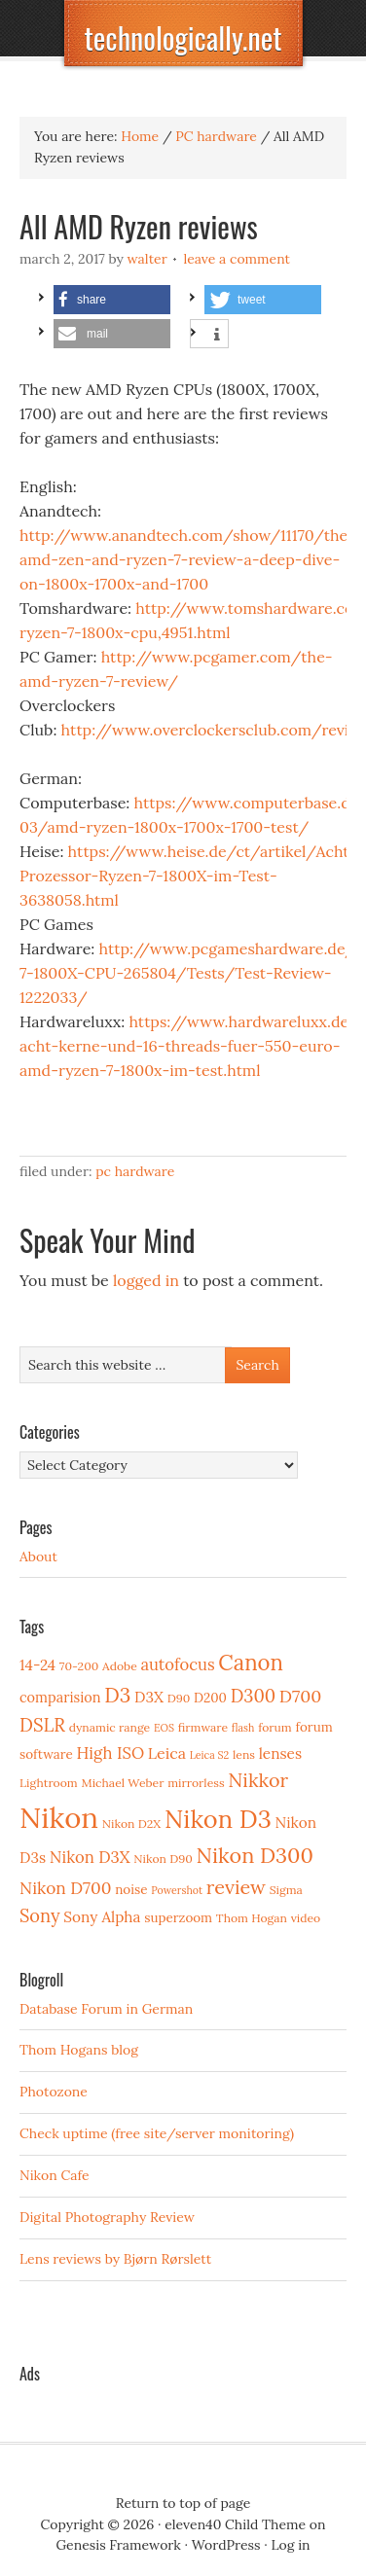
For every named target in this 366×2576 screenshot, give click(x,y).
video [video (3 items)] (306, 1918)
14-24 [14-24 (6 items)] (37, 1665)
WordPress (226, 2545)
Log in (290, 2545)
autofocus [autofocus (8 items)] (177, 1664)
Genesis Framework (117, 2545)
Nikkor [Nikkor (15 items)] (258, 1780)
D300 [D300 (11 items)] (253, 1696)
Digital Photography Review (107, 2217)
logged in (146, 1280)
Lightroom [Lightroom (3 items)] (48, 1782)
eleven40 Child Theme (235, 2524)
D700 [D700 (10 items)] (300, 1696)
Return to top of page (183, 2503)
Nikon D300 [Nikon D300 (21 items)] (255, 1855)
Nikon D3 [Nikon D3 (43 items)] (218, 1819)
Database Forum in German (106, 2009)
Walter (147, 259)
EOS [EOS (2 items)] (164, 1728)
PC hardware (134, 1171)
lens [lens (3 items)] (244, 1754)
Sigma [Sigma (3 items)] (286, 1889)
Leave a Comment (236, 259)
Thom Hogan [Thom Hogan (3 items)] (251, 1918)
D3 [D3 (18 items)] (117, 1695)
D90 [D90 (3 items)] (179, 1698)
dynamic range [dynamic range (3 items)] (110, 1727)
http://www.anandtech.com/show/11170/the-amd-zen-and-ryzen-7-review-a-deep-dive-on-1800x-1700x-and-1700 (187, 559)
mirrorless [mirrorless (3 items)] (195, 1782)
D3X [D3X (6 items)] (149, 1697)
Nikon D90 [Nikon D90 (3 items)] (163, 1858)
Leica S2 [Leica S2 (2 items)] (210, 1755)
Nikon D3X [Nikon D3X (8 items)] (90, 1857)
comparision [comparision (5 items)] (59, 1697)
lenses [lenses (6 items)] (280, 1753)
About (38, 1556)
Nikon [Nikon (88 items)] (58, 1817)
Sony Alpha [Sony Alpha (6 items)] (101, 1917)
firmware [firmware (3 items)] (203, 1727)
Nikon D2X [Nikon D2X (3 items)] (131, 1823)
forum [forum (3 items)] (275, 1727)
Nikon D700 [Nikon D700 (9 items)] (65, 1888)
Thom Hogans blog (78, 2049)
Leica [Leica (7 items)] (167, 1753)
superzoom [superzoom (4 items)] (178, 1917)
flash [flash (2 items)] (243, 1728)
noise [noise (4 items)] (131, 1889)
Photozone (53, 2091)
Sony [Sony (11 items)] (39, 1916)
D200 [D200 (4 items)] (210, 1697)
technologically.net (182, 37)
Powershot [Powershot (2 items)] (176, 1890)
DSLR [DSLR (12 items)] (42, 1724)
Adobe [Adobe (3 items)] (119, 1666)
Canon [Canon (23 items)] (250, 1662)
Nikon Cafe (54, 2175)
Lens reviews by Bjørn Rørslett (115, 2259)
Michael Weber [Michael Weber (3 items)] (122, 1782)
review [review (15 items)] (236, 1887)
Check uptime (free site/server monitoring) (156, 2133)
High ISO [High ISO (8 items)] (110, 1753)
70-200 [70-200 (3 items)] (78, 1666)
